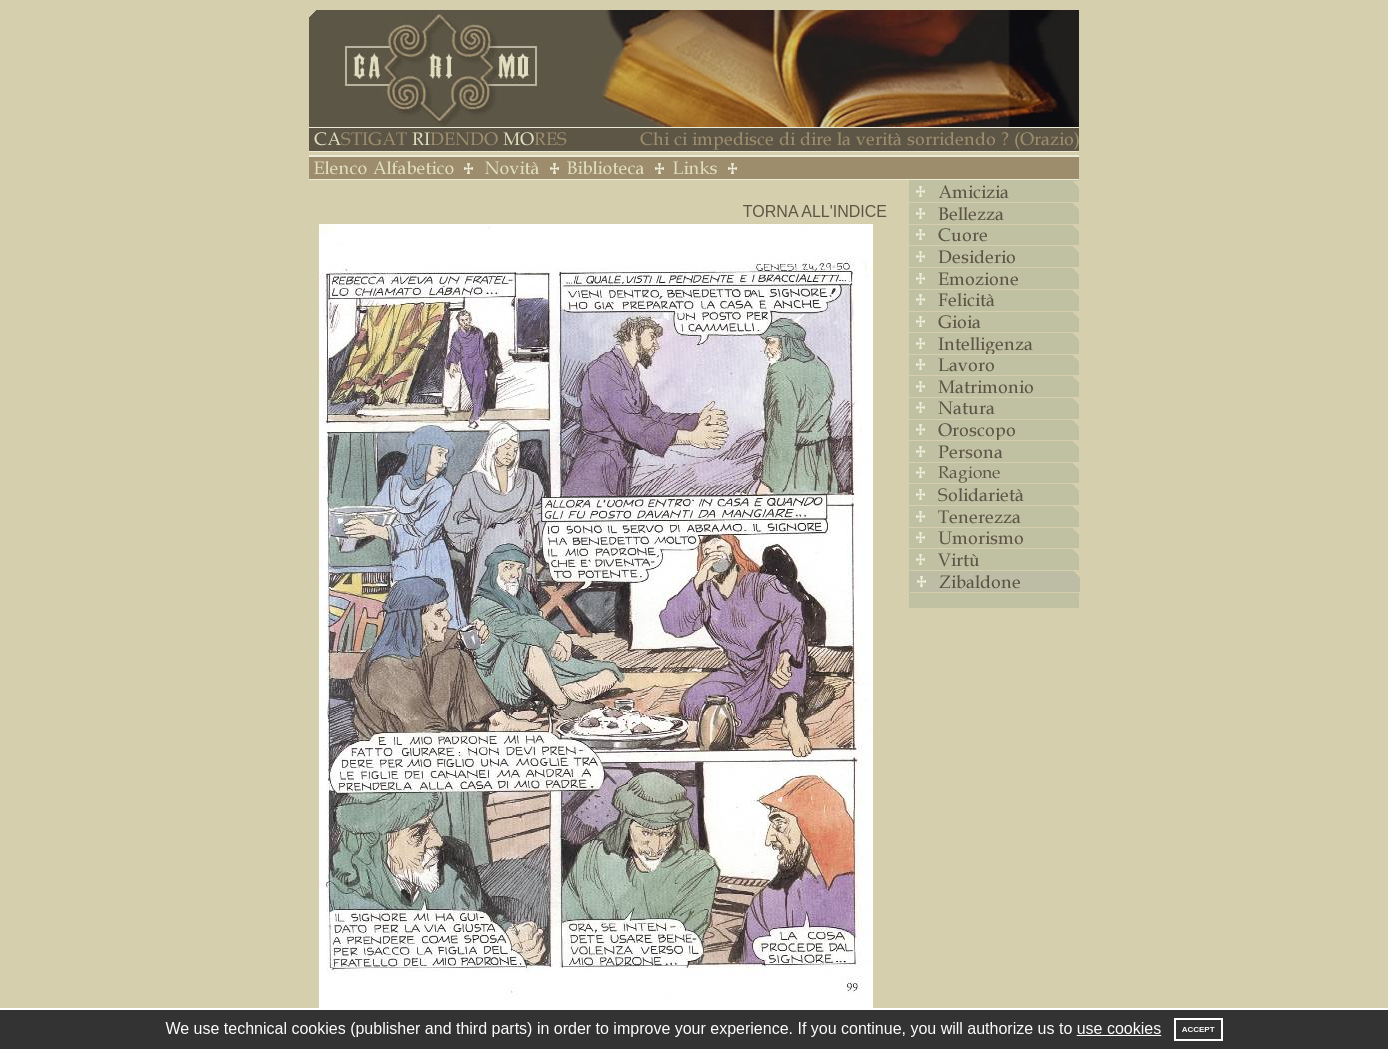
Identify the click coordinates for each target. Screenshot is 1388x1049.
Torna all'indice (815, 211)
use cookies (1119, 1028)
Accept (1198, 1029)
